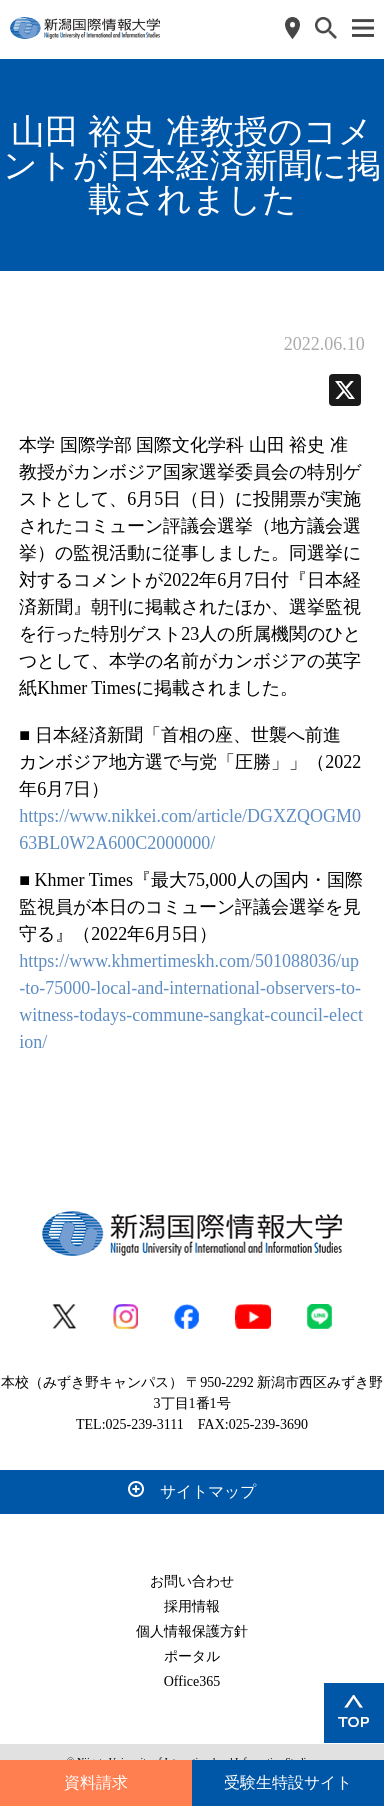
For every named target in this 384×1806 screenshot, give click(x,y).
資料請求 (96, 1782)
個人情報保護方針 (192, 1631)
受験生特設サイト (288, 1782)
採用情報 (192, 1606)
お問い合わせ (192, 1581)
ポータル (192, 1656)
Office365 (192, 1681)
